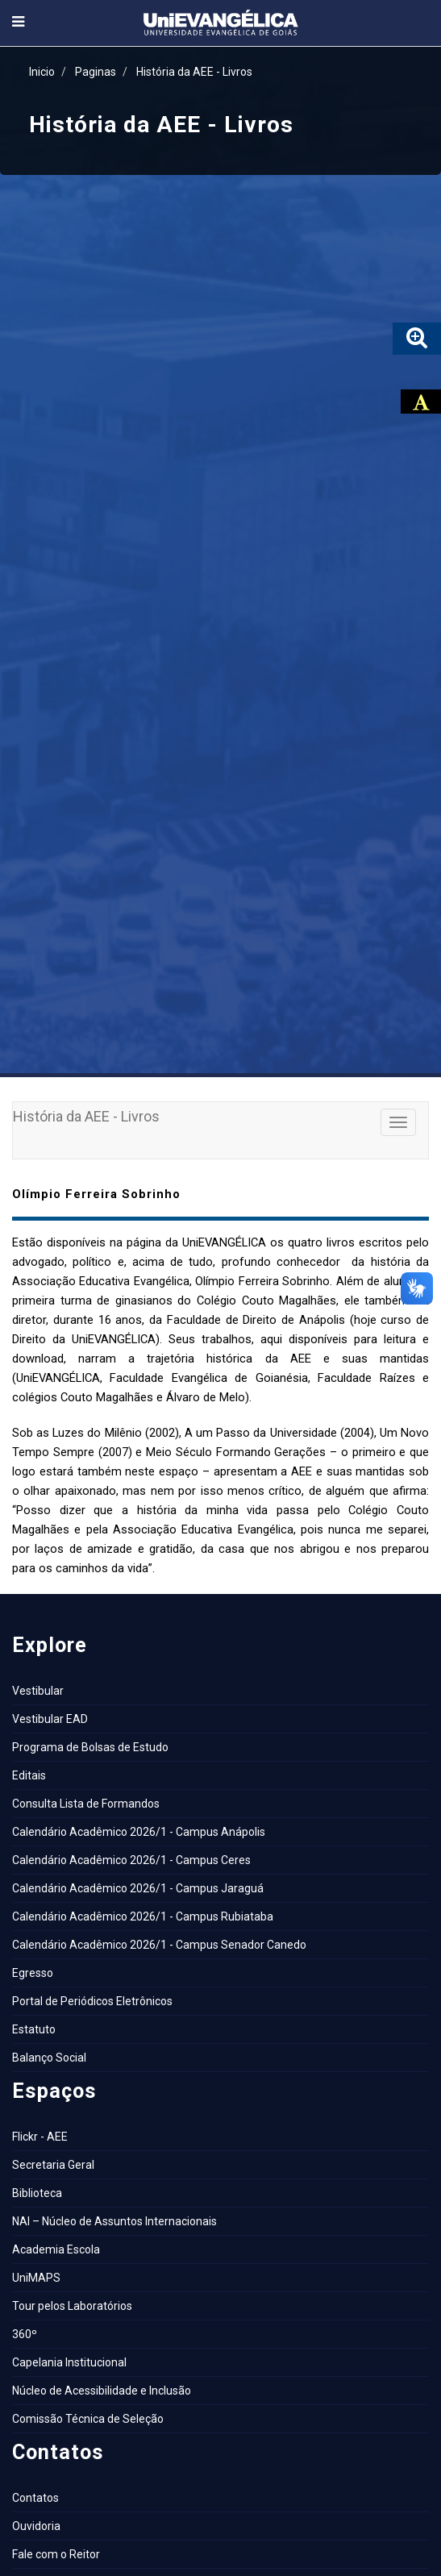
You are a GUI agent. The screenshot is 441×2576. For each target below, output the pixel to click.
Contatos (35, 2497)
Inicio (42, 71)
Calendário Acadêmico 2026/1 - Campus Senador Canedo (159, 1944)
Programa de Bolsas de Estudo (90, 1747)
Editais (29, 1775)
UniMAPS (36, 2277)
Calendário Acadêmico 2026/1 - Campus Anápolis (138, 1831)
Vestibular (38, 1690)
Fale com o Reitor (56, 2554)
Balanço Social (49, 2057)
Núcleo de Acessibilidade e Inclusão (101, 2390)
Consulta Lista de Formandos (86, 1803)
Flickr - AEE (40, 2136)
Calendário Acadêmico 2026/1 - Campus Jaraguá (138, 1888)
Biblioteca (37, 2193)
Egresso (32, 1972)
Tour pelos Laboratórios (72, 2305)
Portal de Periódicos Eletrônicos (92, 2001)
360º (24, 2334)
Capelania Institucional (69, 2362)
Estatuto (34, 2029)
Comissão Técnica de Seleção (88, 2418)
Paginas (95, 71)
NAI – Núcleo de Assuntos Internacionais (114, 2221)
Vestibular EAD (50, 1718)
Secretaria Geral (53, 2164)
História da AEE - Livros (194, 71)
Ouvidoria (36, 2526)
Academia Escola (56, 2249)
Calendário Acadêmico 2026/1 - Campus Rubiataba (142, 1916)
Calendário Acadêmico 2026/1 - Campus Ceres (131, 1860)
